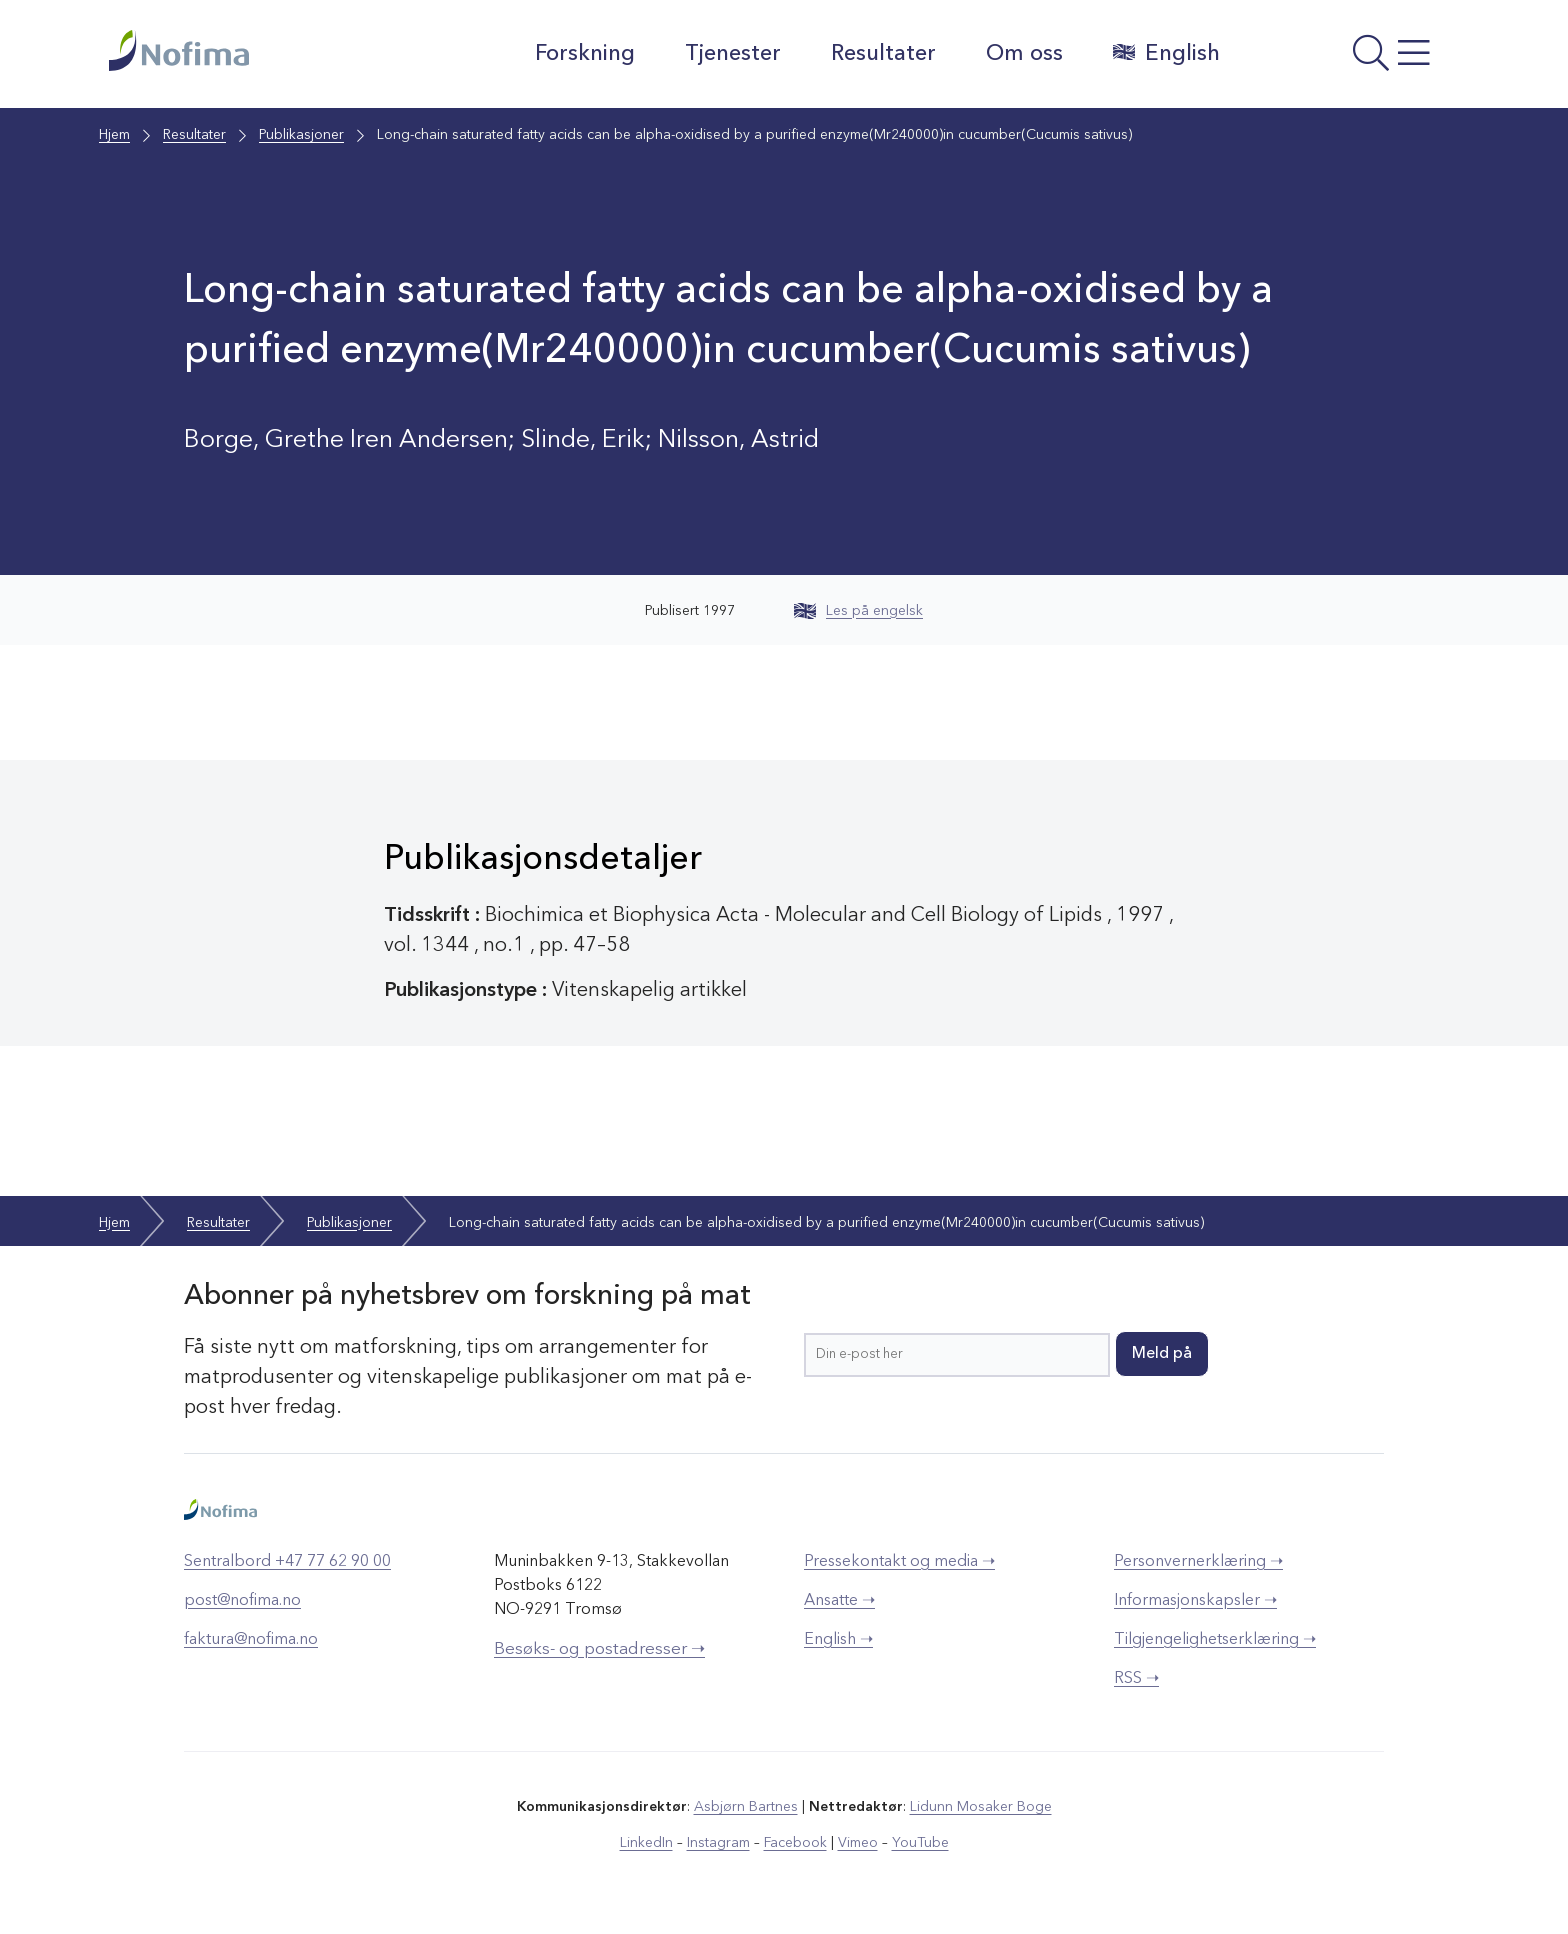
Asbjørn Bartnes (746, 1807)
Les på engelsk (858, 611)
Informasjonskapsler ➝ (1195, 1601)
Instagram (718, 1843)
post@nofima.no (242, 1601)
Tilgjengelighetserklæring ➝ (1215, 1640)
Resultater (883, 54)
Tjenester (733, 54)
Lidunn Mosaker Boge (981, 1807)
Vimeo (858, 1843)
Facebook (795, 1843)
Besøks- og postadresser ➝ (599, 1649)
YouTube (920, 1843)
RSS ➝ (1136, 1679)
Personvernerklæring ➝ (1198, 1562)
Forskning (585, 54)
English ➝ (838, 1640)
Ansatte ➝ (839, 1601)
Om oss (1024, 54)
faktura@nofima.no (251, 1640)
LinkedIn (646, 1843)
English (1166, 53)
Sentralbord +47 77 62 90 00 (287, 1562)
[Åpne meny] (1349, 59)
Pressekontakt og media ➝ (899, 1562)
